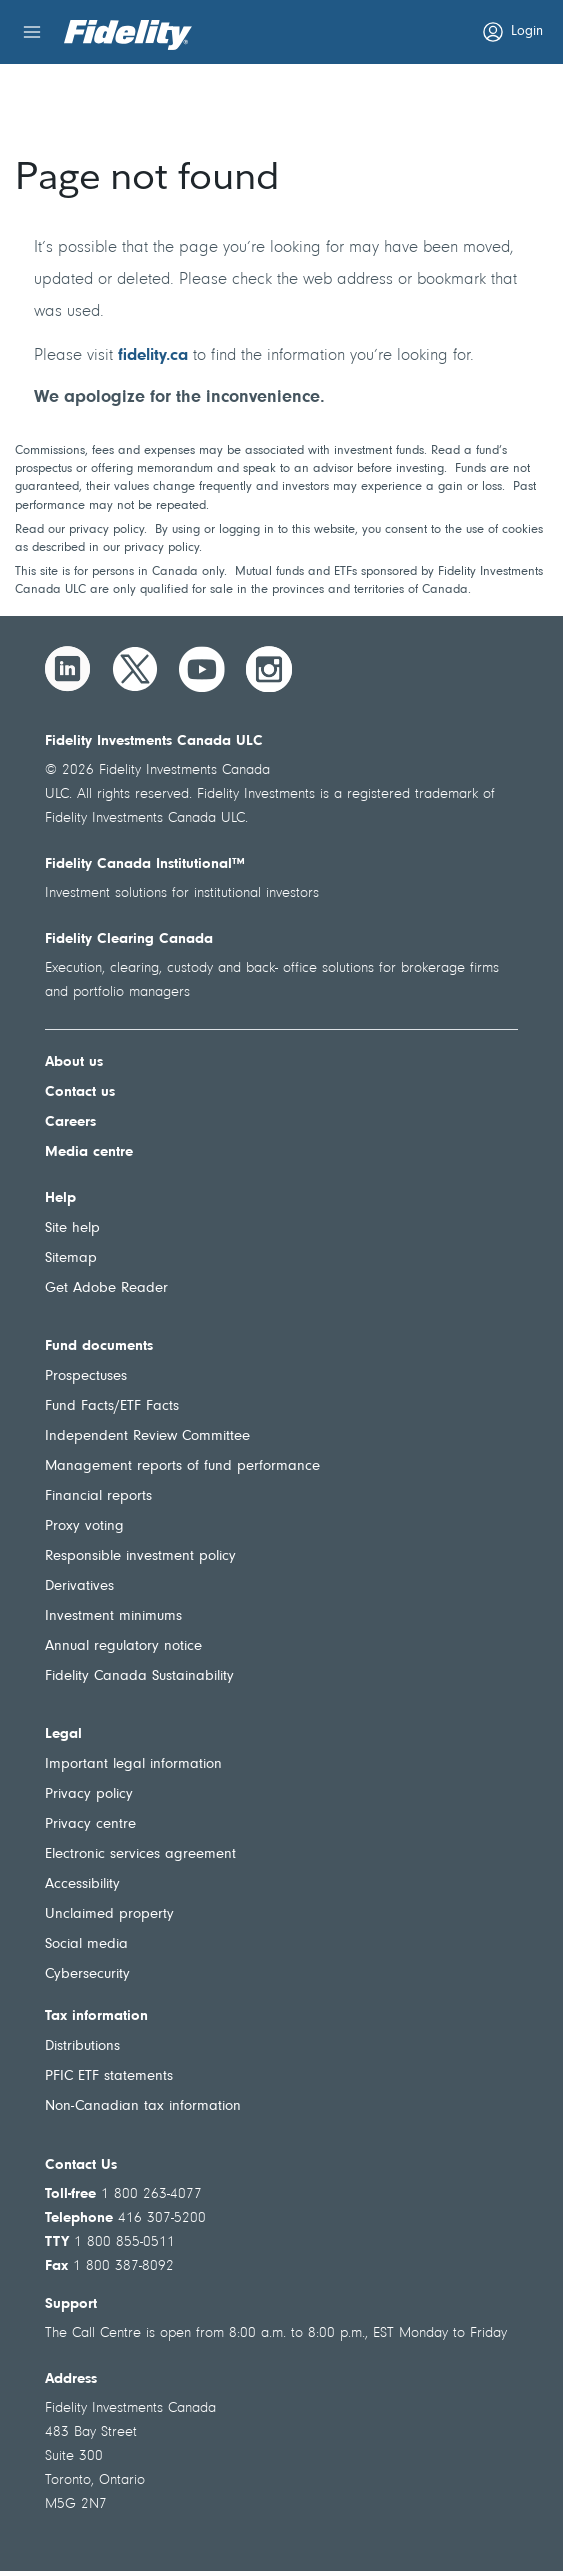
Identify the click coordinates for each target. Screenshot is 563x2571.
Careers (70, 1122)
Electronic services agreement (140, 1854)
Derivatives (79, 1586)
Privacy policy (89, 1794)
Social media (86, 1944)
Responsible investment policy (140, 1556)
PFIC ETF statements (109, 2076)
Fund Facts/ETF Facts (112, 1406)
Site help (72, 1228)
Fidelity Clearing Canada (129, 939)
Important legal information (133, 1764)
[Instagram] (269, 669)
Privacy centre (90, 1824)
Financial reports (98, 1496)
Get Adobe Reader (106, 1288)
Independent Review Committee (147, 1436)
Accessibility (82, 1884)
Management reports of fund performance (182, 1466)
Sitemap (71, 1258)
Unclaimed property (109, 1914)
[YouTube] (202, 669)
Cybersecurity (87, 1974)
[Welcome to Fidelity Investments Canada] (128, 35)
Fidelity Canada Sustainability (139, 1676)
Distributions (82, 2046)
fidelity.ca (153, 355)
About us (74, 1062)
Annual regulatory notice (123, 1646)
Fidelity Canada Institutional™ (145, 864)
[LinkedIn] (68, 669)
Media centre (89, 1152)
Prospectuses (86, 1376)
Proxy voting (84, 1526)
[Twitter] (135, 669)
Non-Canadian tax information (143, 2106)
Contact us (80, 1092)
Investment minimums (113, 1616)
